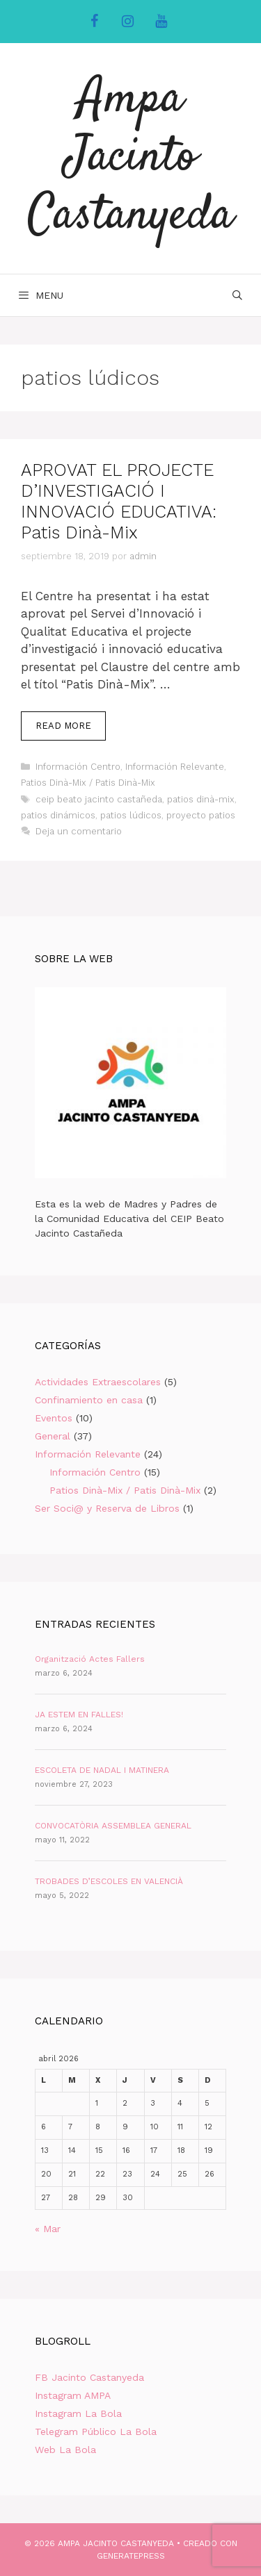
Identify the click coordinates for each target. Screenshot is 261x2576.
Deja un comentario (78, 831)
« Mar (48, 2228)
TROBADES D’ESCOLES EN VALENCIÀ (109, 1881)
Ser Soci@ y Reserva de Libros (107, 1508)
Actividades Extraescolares (98, 1381)
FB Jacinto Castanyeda (89, 2377)
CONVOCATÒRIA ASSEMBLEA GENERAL (113, 1826)
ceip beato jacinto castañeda (98, 799)
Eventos (53, 1417)
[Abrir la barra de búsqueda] (237, 295)
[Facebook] (95, 21)
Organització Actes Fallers (90, 1659)
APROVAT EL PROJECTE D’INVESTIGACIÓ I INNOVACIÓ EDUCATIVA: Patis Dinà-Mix (118, 501)
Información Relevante (174, 766)
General (52, 1436)
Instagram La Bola (78, 2413)
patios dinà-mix (201, 799)
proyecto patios (200, 815)
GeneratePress (131, 2556)
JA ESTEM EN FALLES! (79, 1714)
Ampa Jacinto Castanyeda (130, 158)
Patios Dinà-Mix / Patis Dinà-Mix (88, 782)
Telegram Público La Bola (96, 2431)
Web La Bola (65, 2449)
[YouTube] (161, 21)
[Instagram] (128, 21)
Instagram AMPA (73, 2395)
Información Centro (77, 766)
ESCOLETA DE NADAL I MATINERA (102, 1770)
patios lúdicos (130, 815)
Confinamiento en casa (89, 1399)
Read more (70, 729)
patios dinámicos (58, 815)
